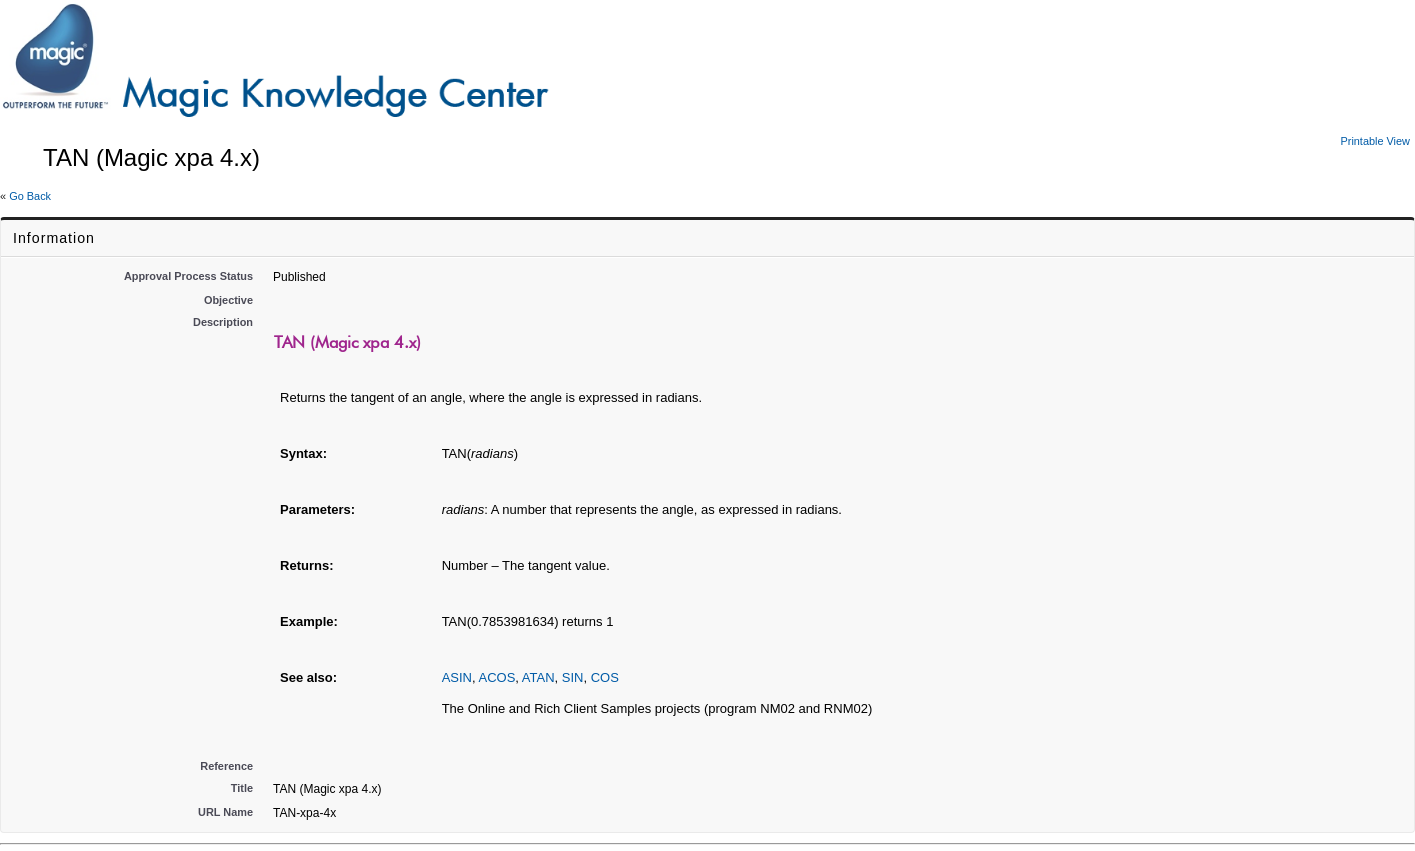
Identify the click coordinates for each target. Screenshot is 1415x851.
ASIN (457, 677)
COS (605, 677)
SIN (573, 677)
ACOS (496, 677)
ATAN (538, 677)
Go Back (30, 196)
